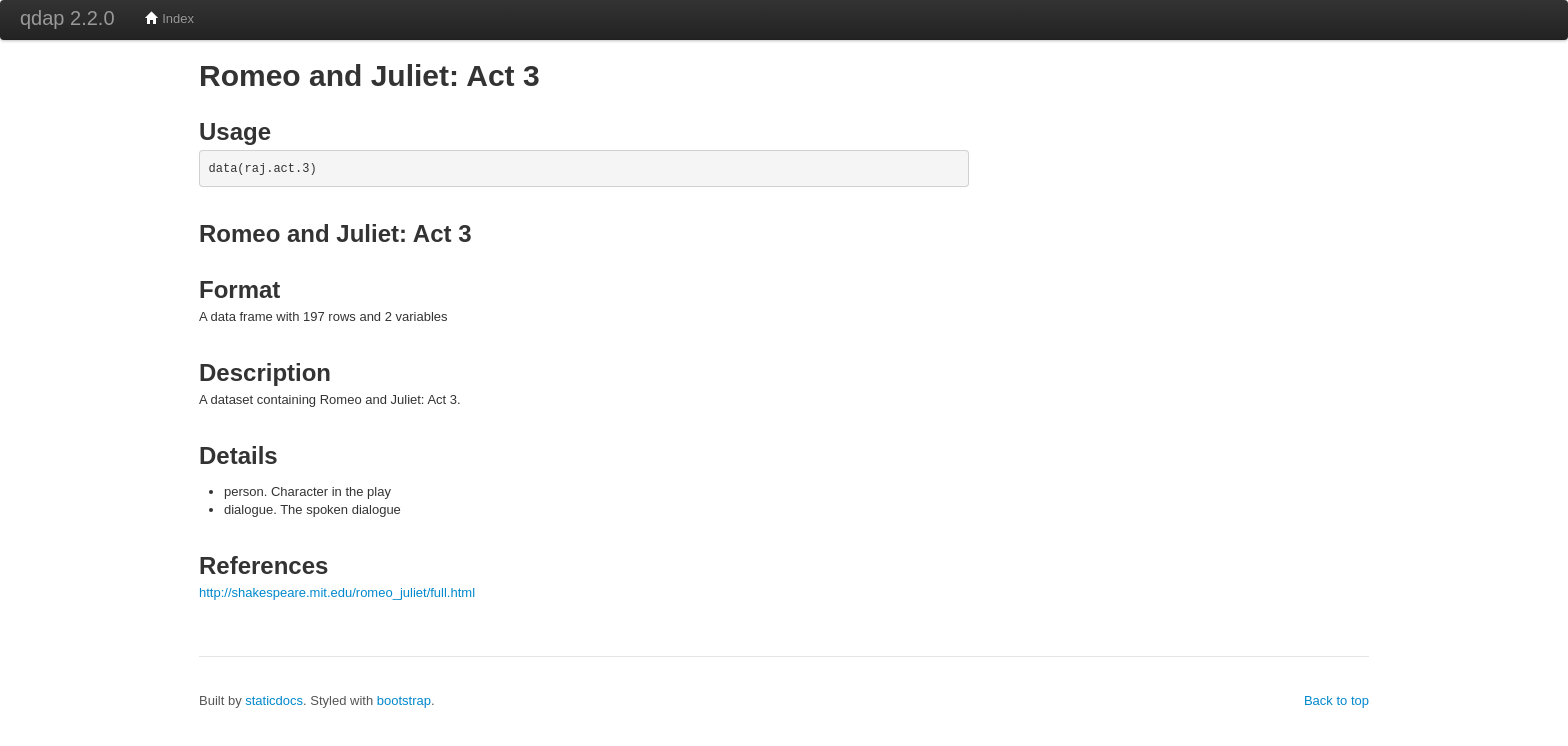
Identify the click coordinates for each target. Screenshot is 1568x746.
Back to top (1336, 700)
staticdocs (274, 700)
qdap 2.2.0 (67, 18)
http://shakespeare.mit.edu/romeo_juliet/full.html (337, 592)
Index (169, 18)
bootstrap (404, 700)
